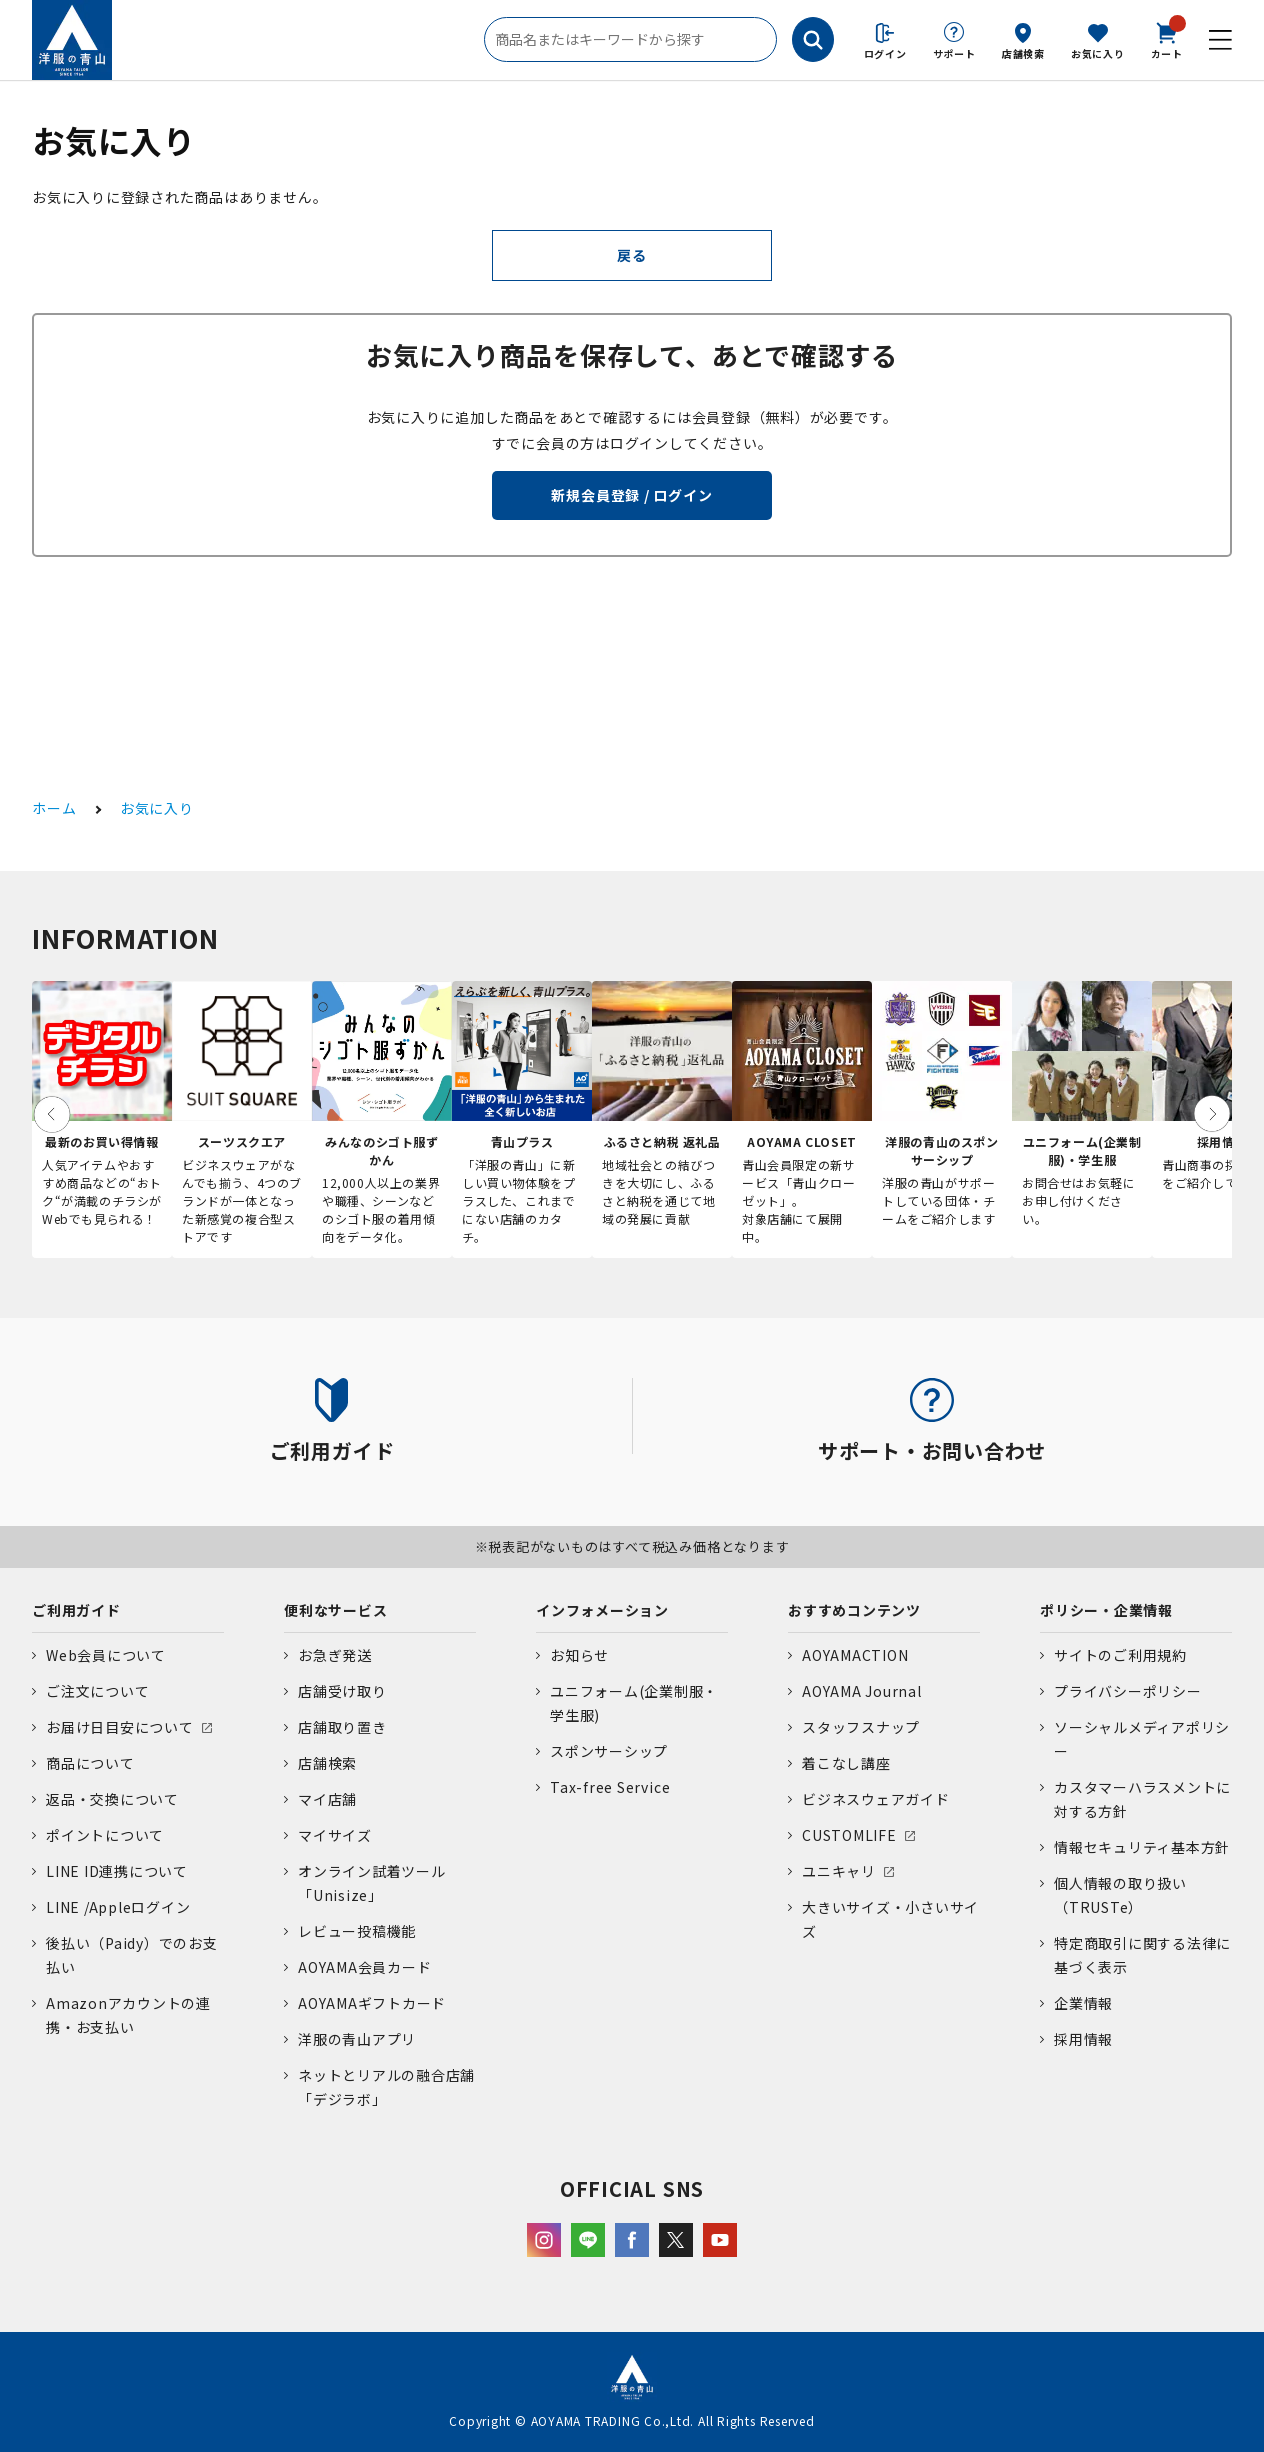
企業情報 (1083, 2003)
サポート (954, 53)
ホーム (54, 808)
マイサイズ (335, 1835)
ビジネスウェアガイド (876, 1799)
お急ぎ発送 (335, 1655)
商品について (90, 1763)
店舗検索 (1023, 53)
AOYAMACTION (855, 1655)
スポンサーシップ (609, 1751)
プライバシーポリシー (1128, 1691)
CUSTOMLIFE (849, 1835)
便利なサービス (335, 1610)
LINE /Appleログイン (118, 1907)
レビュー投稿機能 (357, 1931)
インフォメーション (602, 1610)
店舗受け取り (342, 1691)
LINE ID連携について (117, 1871)
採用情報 (1083, 2039)
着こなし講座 (846, 1763)
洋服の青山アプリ (357, 2039)
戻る (632, 255)
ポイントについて (105, 1835)
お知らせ (579, 1655)
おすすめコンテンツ (854, 1610)
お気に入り (1098, 53)
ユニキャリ (839, 1871)
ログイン (885, 53)
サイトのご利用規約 (1120, 1655)
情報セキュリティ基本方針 (1142, 1847)
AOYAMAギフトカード (372, 2003)
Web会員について (106, 1655)
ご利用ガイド (76, 1610)
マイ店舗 (327, 1799)
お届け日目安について (120, 1727)
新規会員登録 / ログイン (631, 495)
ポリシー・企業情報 (1106, 1610)
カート (1167, 39)
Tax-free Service (610, 1787)
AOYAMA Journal (862, 1691)
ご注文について (97, 1691)
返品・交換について (112, 1799)
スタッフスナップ (861, 1727)
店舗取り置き (342, 1727)
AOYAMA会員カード (364, 1967)
